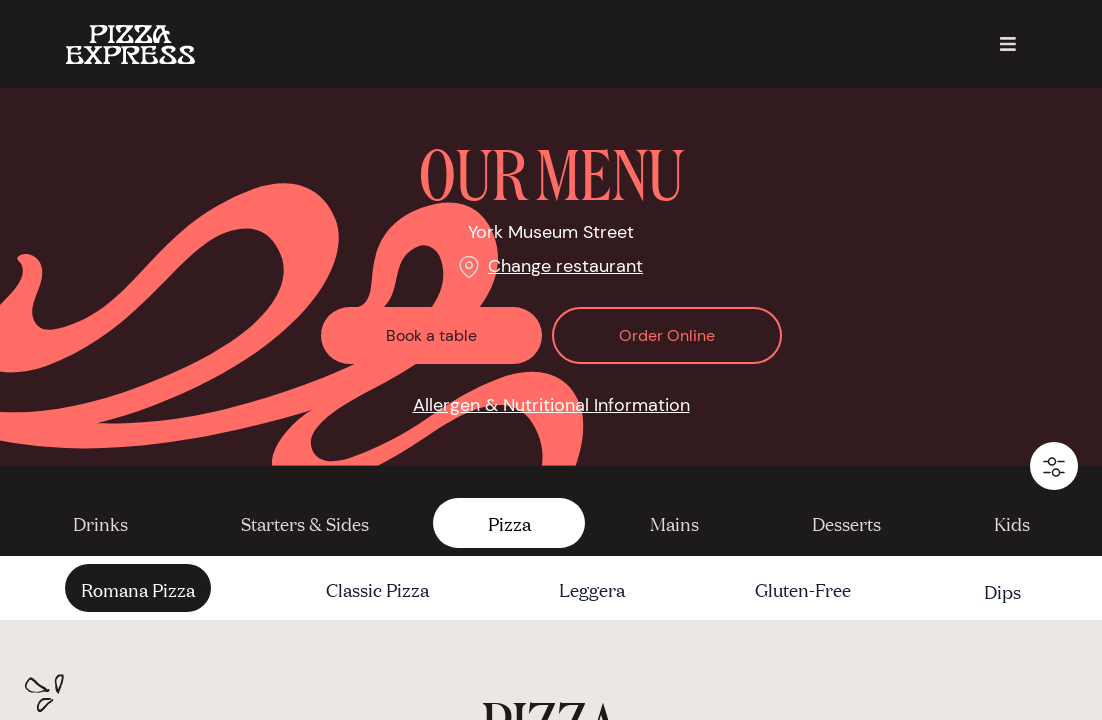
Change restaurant (565, 266)
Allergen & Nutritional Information (551, 405)
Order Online (667, 335)
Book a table (431, 335)
